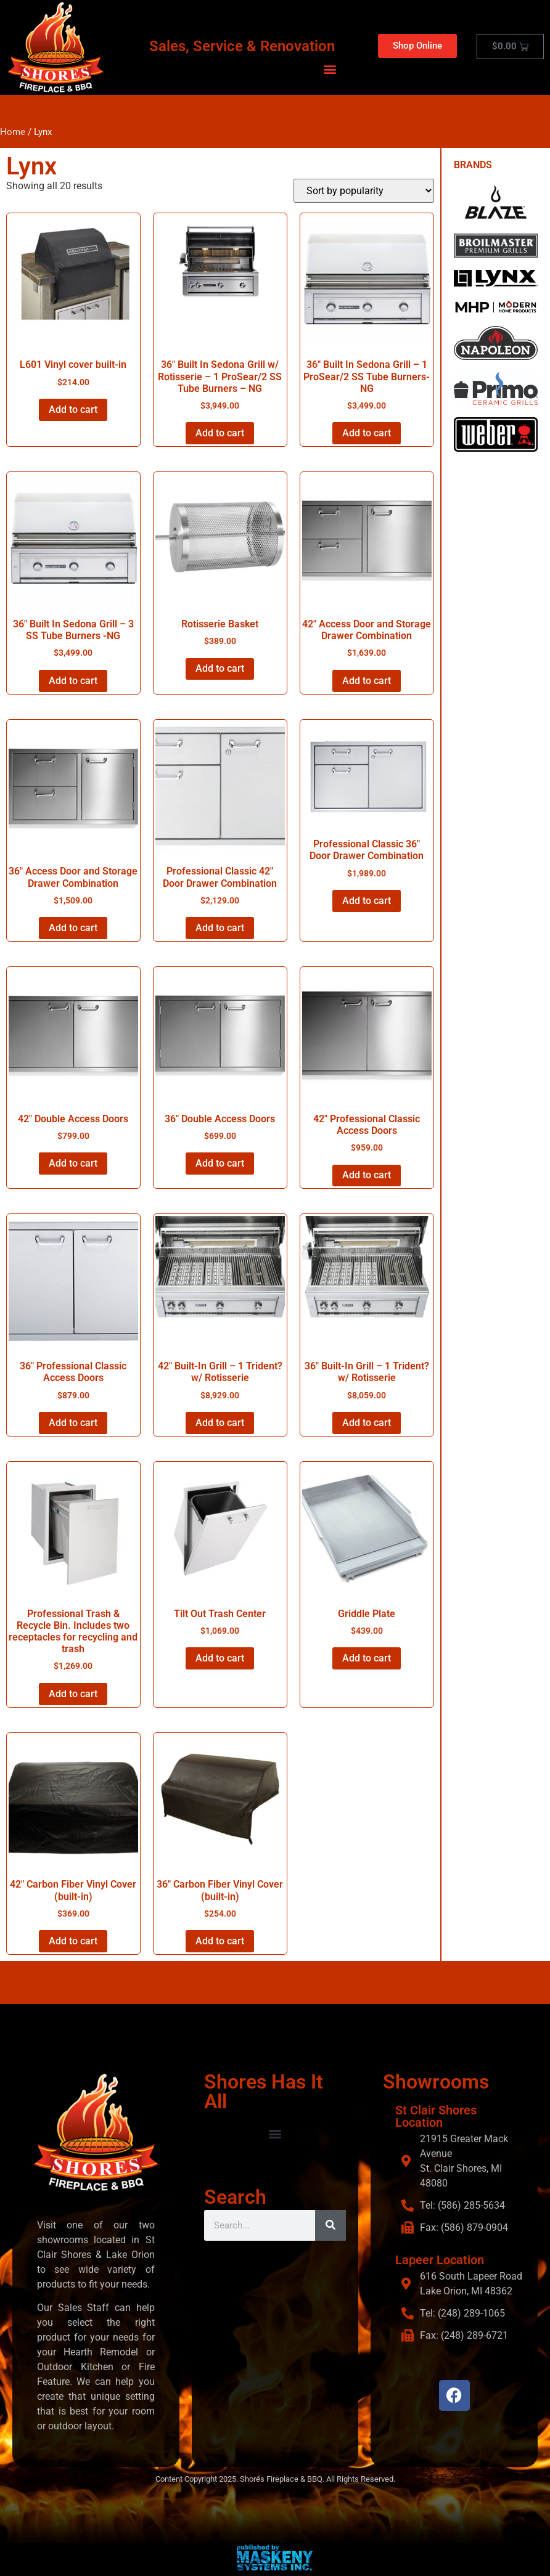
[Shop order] (363, 191)
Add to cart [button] (73, 409)
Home (12, 131)
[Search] (330, 2225)
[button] (330, 69)
